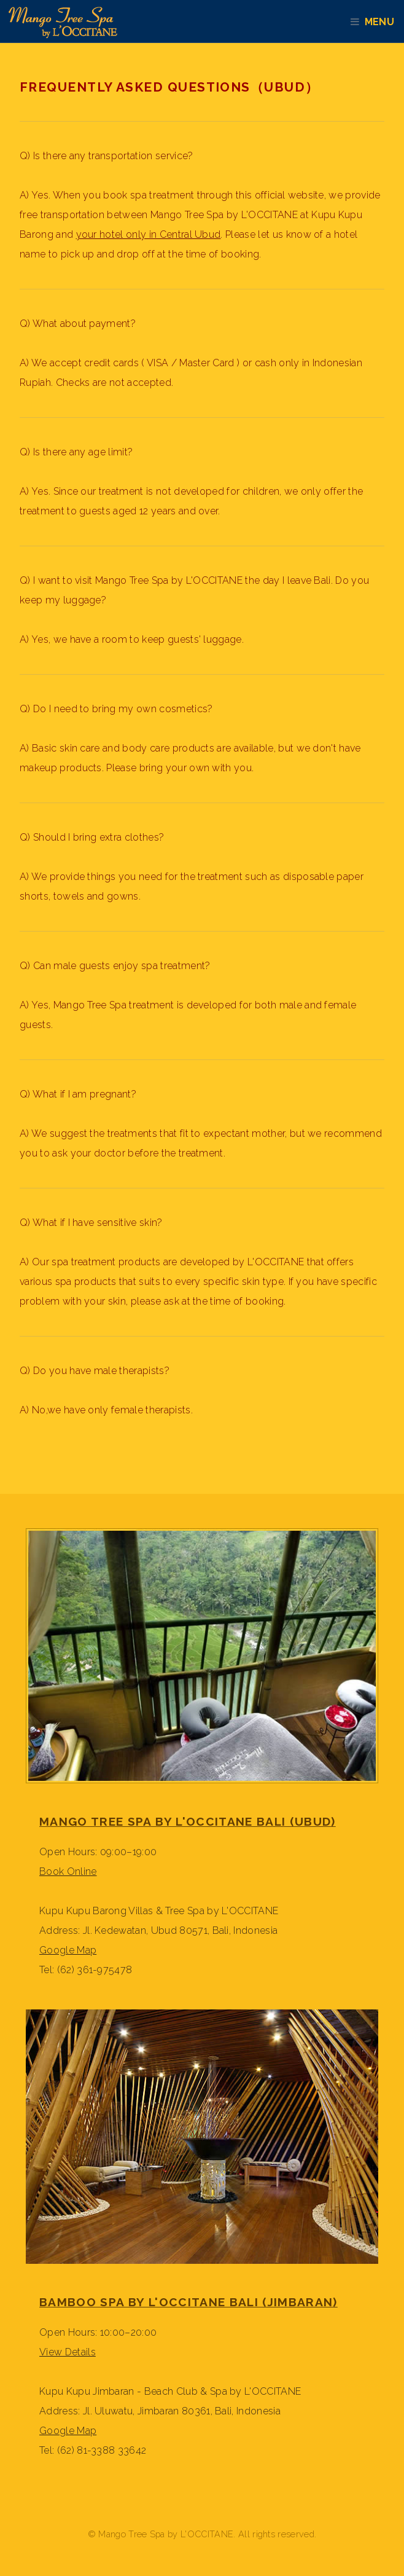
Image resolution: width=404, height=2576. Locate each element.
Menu (384, 22)
